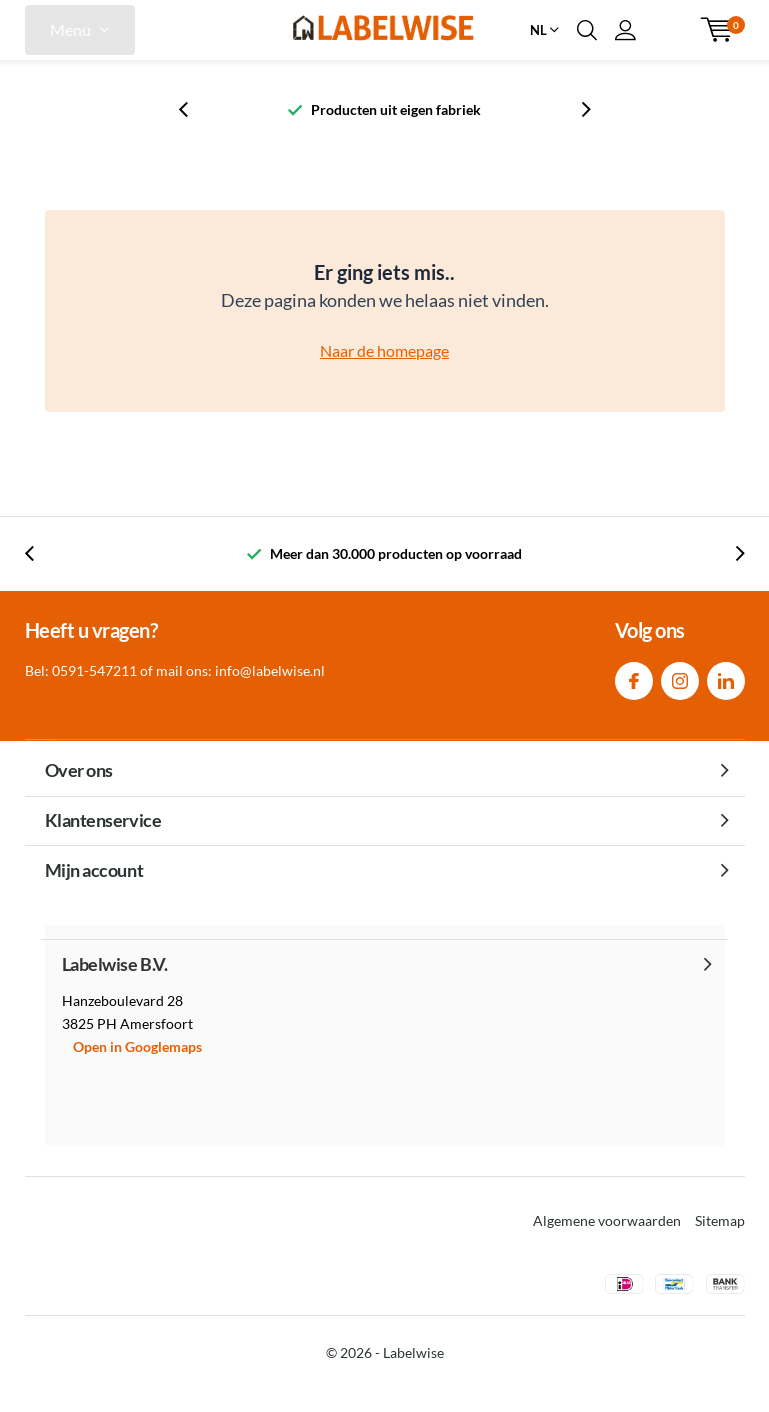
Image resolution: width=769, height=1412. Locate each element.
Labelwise (413, 1352)
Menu (70, 29)
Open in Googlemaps (137, 1046)
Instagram (680, 676)
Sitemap (720, 1220)
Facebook (634, 676)
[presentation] (194, 109)
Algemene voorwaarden (607, 1220)
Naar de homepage (384, 350)
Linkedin (726, 676)
